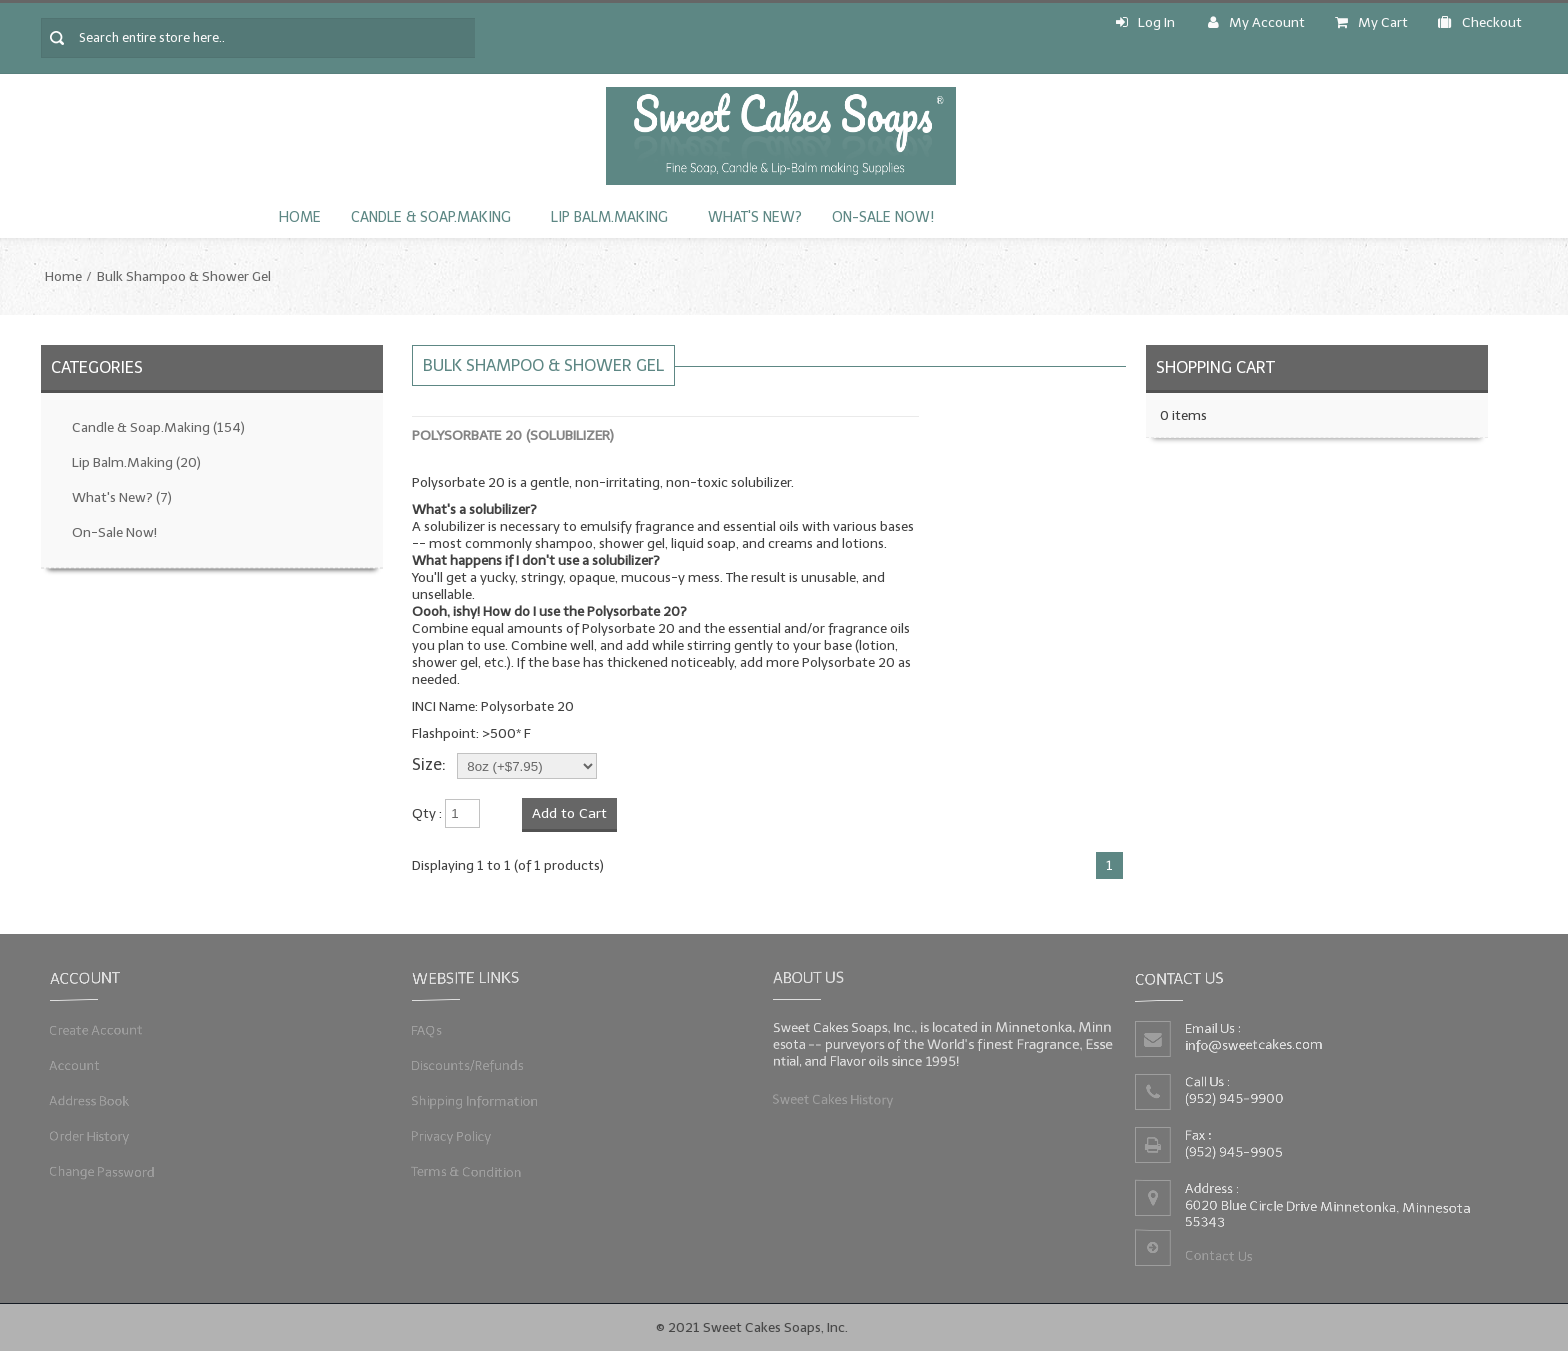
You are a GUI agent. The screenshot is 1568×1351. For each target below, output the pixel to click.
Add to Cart (569, 813)
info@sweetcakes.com (1254, 1045)
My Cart (1371, 22)
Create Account (97, 1030)
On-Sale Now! (883, 217)
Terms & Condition (467, 1169)
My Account (1256, 22)
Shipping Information (475, 1100)
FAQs (427, 1030)
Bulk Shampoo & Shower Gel (184, 276)
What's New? (755, 217)
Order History (91, 1135)
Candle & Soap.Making (431, 217)
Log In (1145, 22)
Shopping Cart (1215, 367)
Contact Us (1219, 1255)
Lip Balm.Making (609, 217)
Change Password (103, 1169)
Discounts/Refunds (468, 1065)
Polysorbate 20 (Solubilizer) (513, 435)
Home (300, 217)
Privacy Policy (452, 1135)
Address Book (91, 1100)
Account (76, 1065)
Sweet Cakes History (834, 1098)
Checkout (1480, 22)
